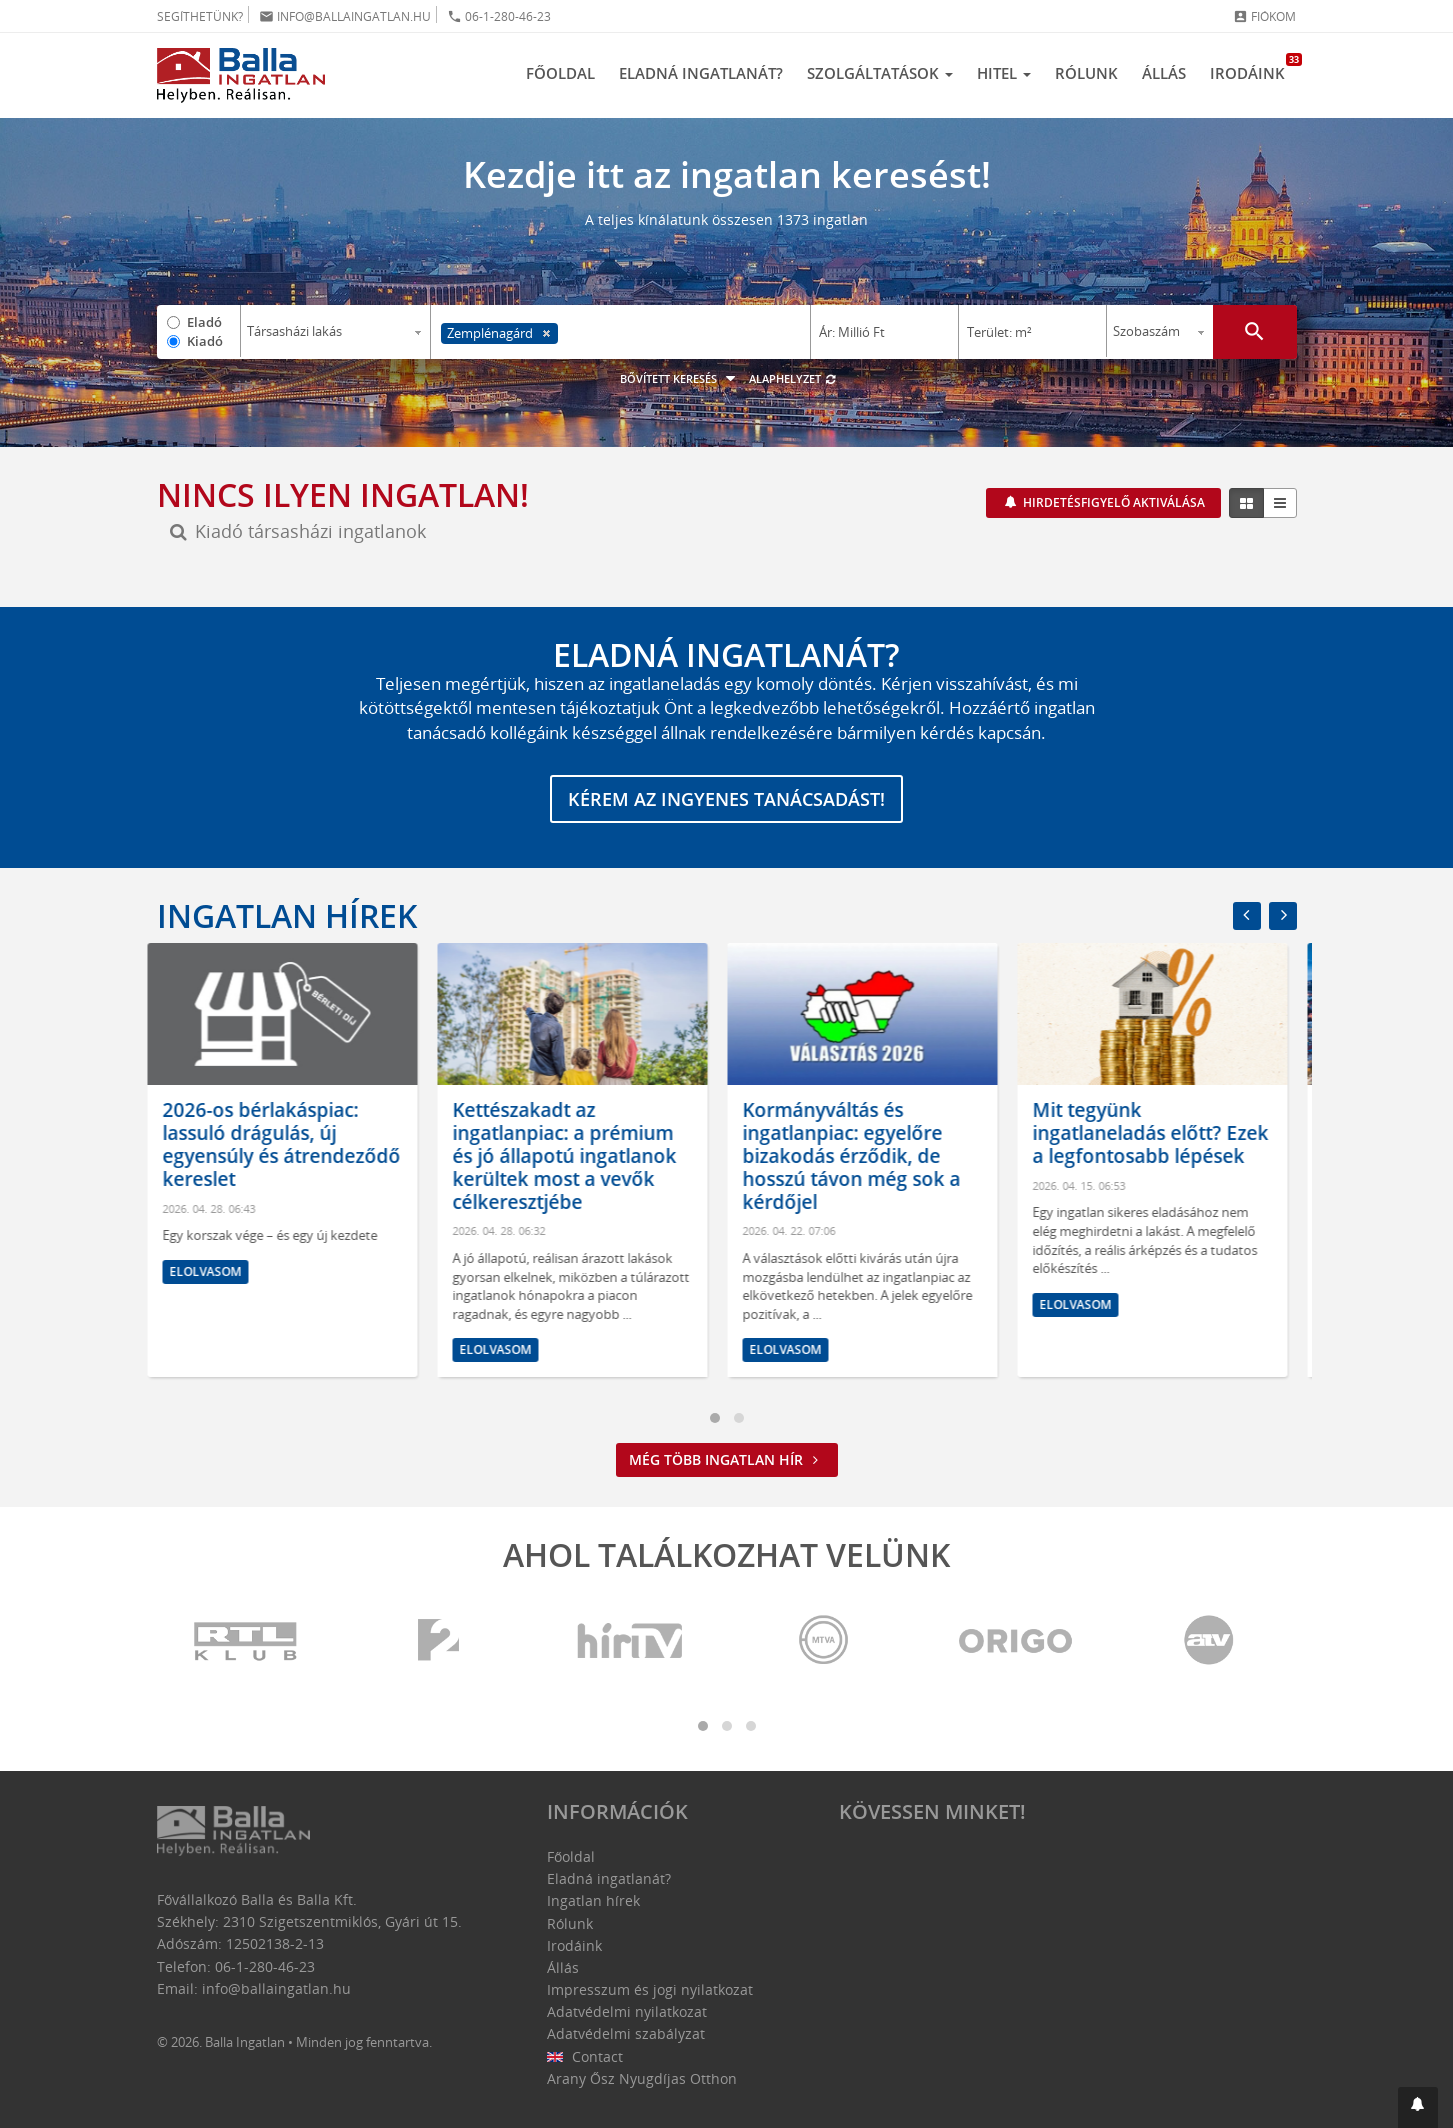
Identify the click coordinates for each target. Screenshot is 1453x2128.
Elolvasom (215, 1271)
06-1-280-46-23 (499, 16)
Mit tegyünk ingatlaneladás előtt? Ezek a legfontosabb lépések (1160, 1134)
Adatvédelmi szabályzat (626, 2033)
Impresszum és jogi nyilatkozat (650, 1989)
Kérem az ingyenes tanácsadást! (726, 799)
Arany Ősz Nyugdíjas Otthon (642, 2078)
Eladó (204, 322)
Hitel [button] (1004, 73)
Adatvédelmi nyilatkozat (627, 2011)
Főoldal (560, 73)
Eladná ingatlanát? (701, 73)
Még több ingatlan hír (727, 1459)
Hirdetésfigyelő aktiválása (1112, 502)
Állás (1164, 73)
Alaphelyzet (793, 378)
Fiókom (1264, 16)
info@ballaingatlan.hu (345, 16)
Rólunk (1086, 73)
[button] (1418, 2107)
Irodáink (1253, 68)
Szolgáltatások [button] (880, 73)
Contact (585, 2056)
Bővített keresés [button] (680, 378)
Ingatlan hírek (287, 915)
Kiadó (205, 341)
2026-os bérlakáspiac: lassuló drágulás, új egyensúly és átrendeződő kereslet (291, 1145)
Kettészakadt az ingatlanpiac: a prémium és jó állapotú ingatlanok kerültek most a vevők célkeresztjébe (574, 1156)
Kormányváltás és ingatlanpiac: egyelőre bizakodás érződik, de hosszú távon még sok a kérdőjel (861, 1156)
